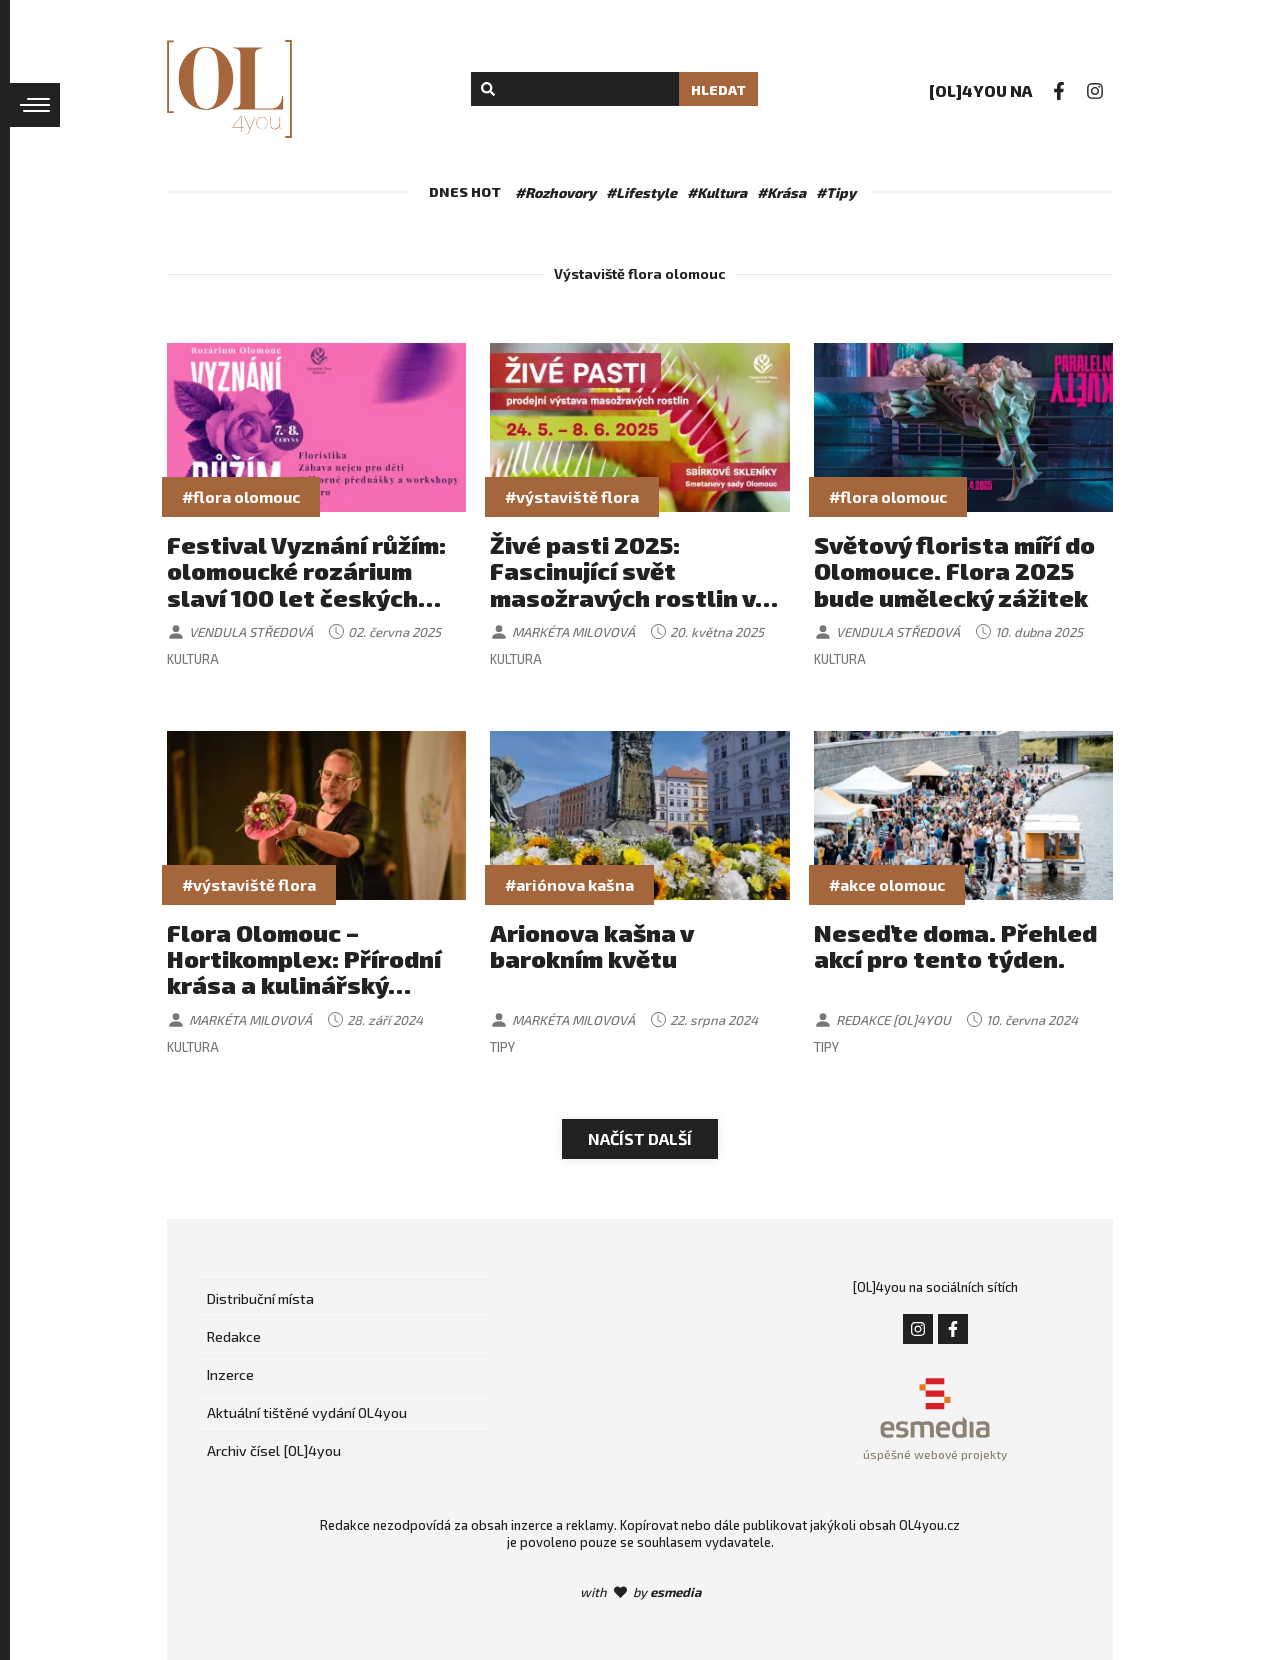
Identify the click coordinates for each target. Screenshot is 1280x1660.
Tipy (502, 1047)
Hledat (718, 89)
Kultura (193, 659)
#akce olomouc (887, 884)
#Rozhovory (555, 192)
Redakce (234, 1336)
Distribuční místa (260, 1298)
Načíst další (640, 1138)
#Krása (781, 192)
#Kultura (717, 192)
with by (640, 1592)
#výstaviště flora (572, 496)
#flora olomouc (241, 496)
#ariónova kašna (569, 884)
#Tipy (836, 192)
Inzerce (230, 1374)
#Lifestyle (641, 192)
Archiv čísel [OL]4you (274, 1450)
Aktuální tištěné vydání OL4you (307, 1412)
